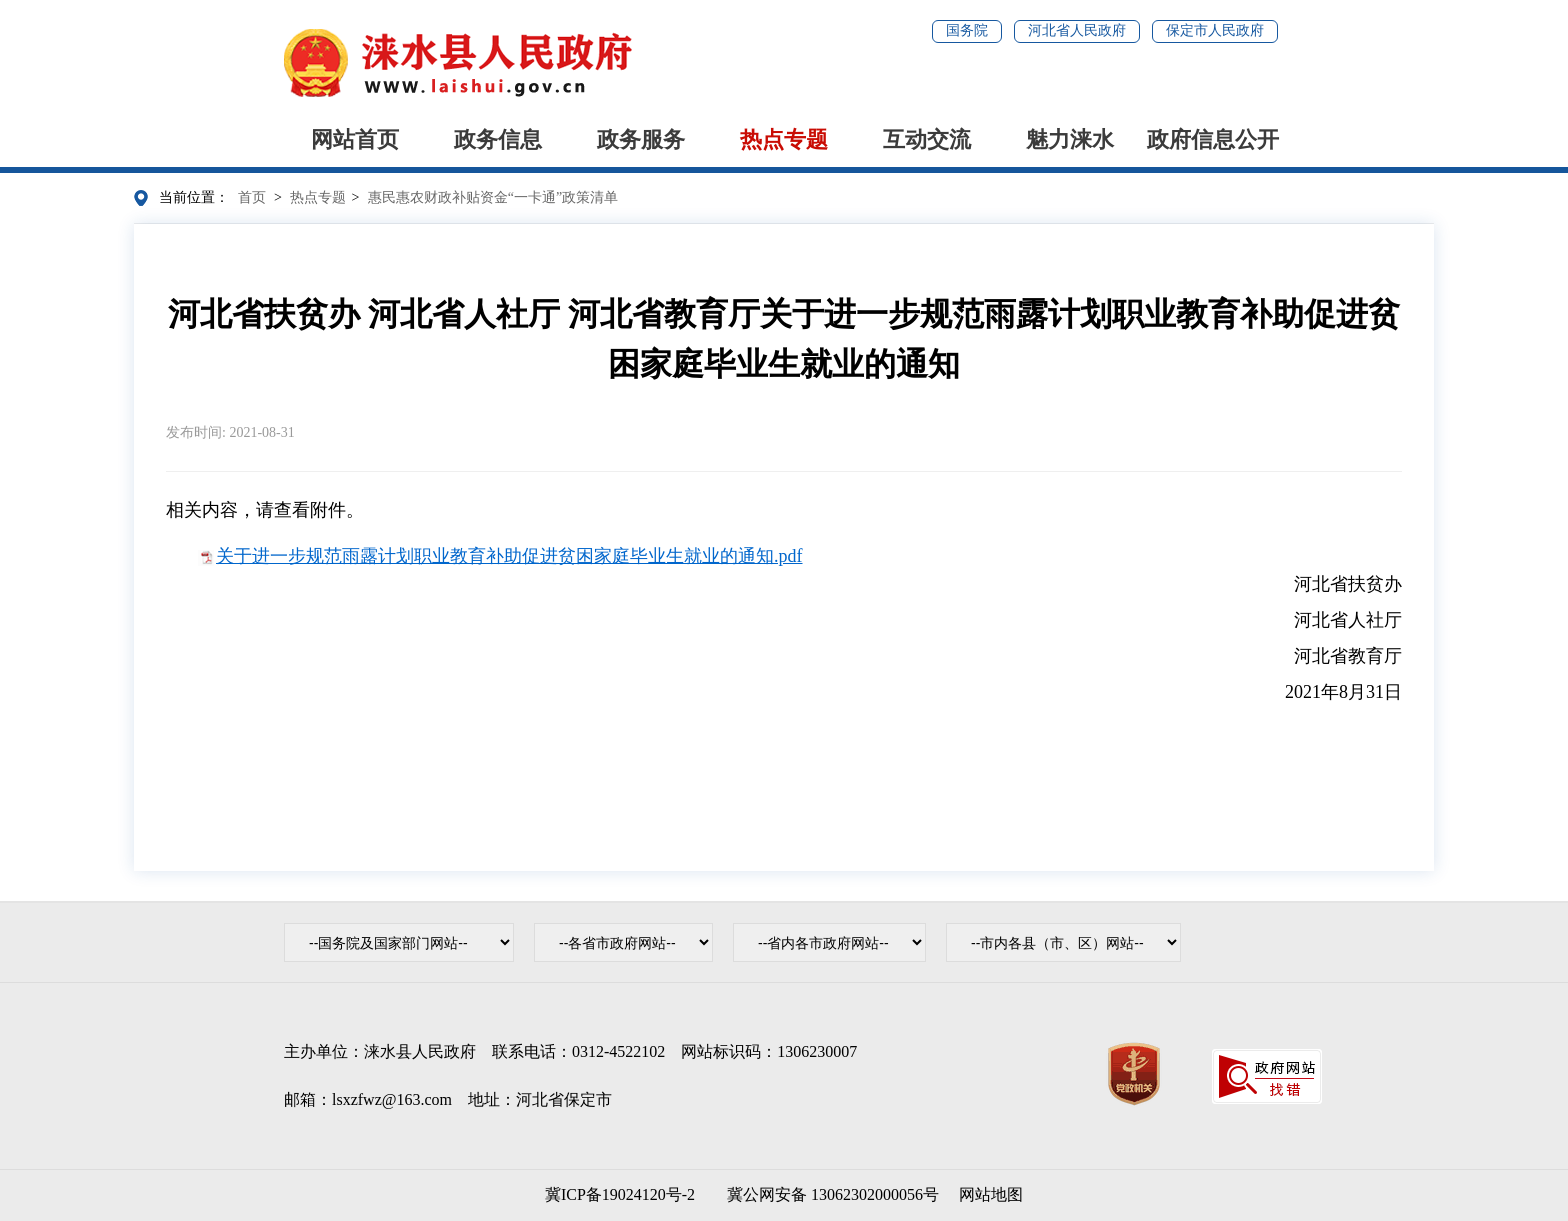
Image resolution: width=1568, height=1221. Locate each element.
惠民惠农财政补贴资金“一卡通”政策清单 (493, 197)
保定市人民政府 (1215, 30)
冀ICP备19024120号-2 (620, 1194)
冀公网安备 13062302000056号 (829, 1194)
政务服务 (641, 139)
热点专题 (784, 139)
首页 (252, 197)
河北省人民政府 (1077, 30)
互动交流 (927, 139)
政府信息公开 (1213, 139)
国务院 (967, 30)
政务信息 (498, 139)
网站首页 (355, 139)
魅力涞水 (1070, 139)
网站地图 (991, 1194)
